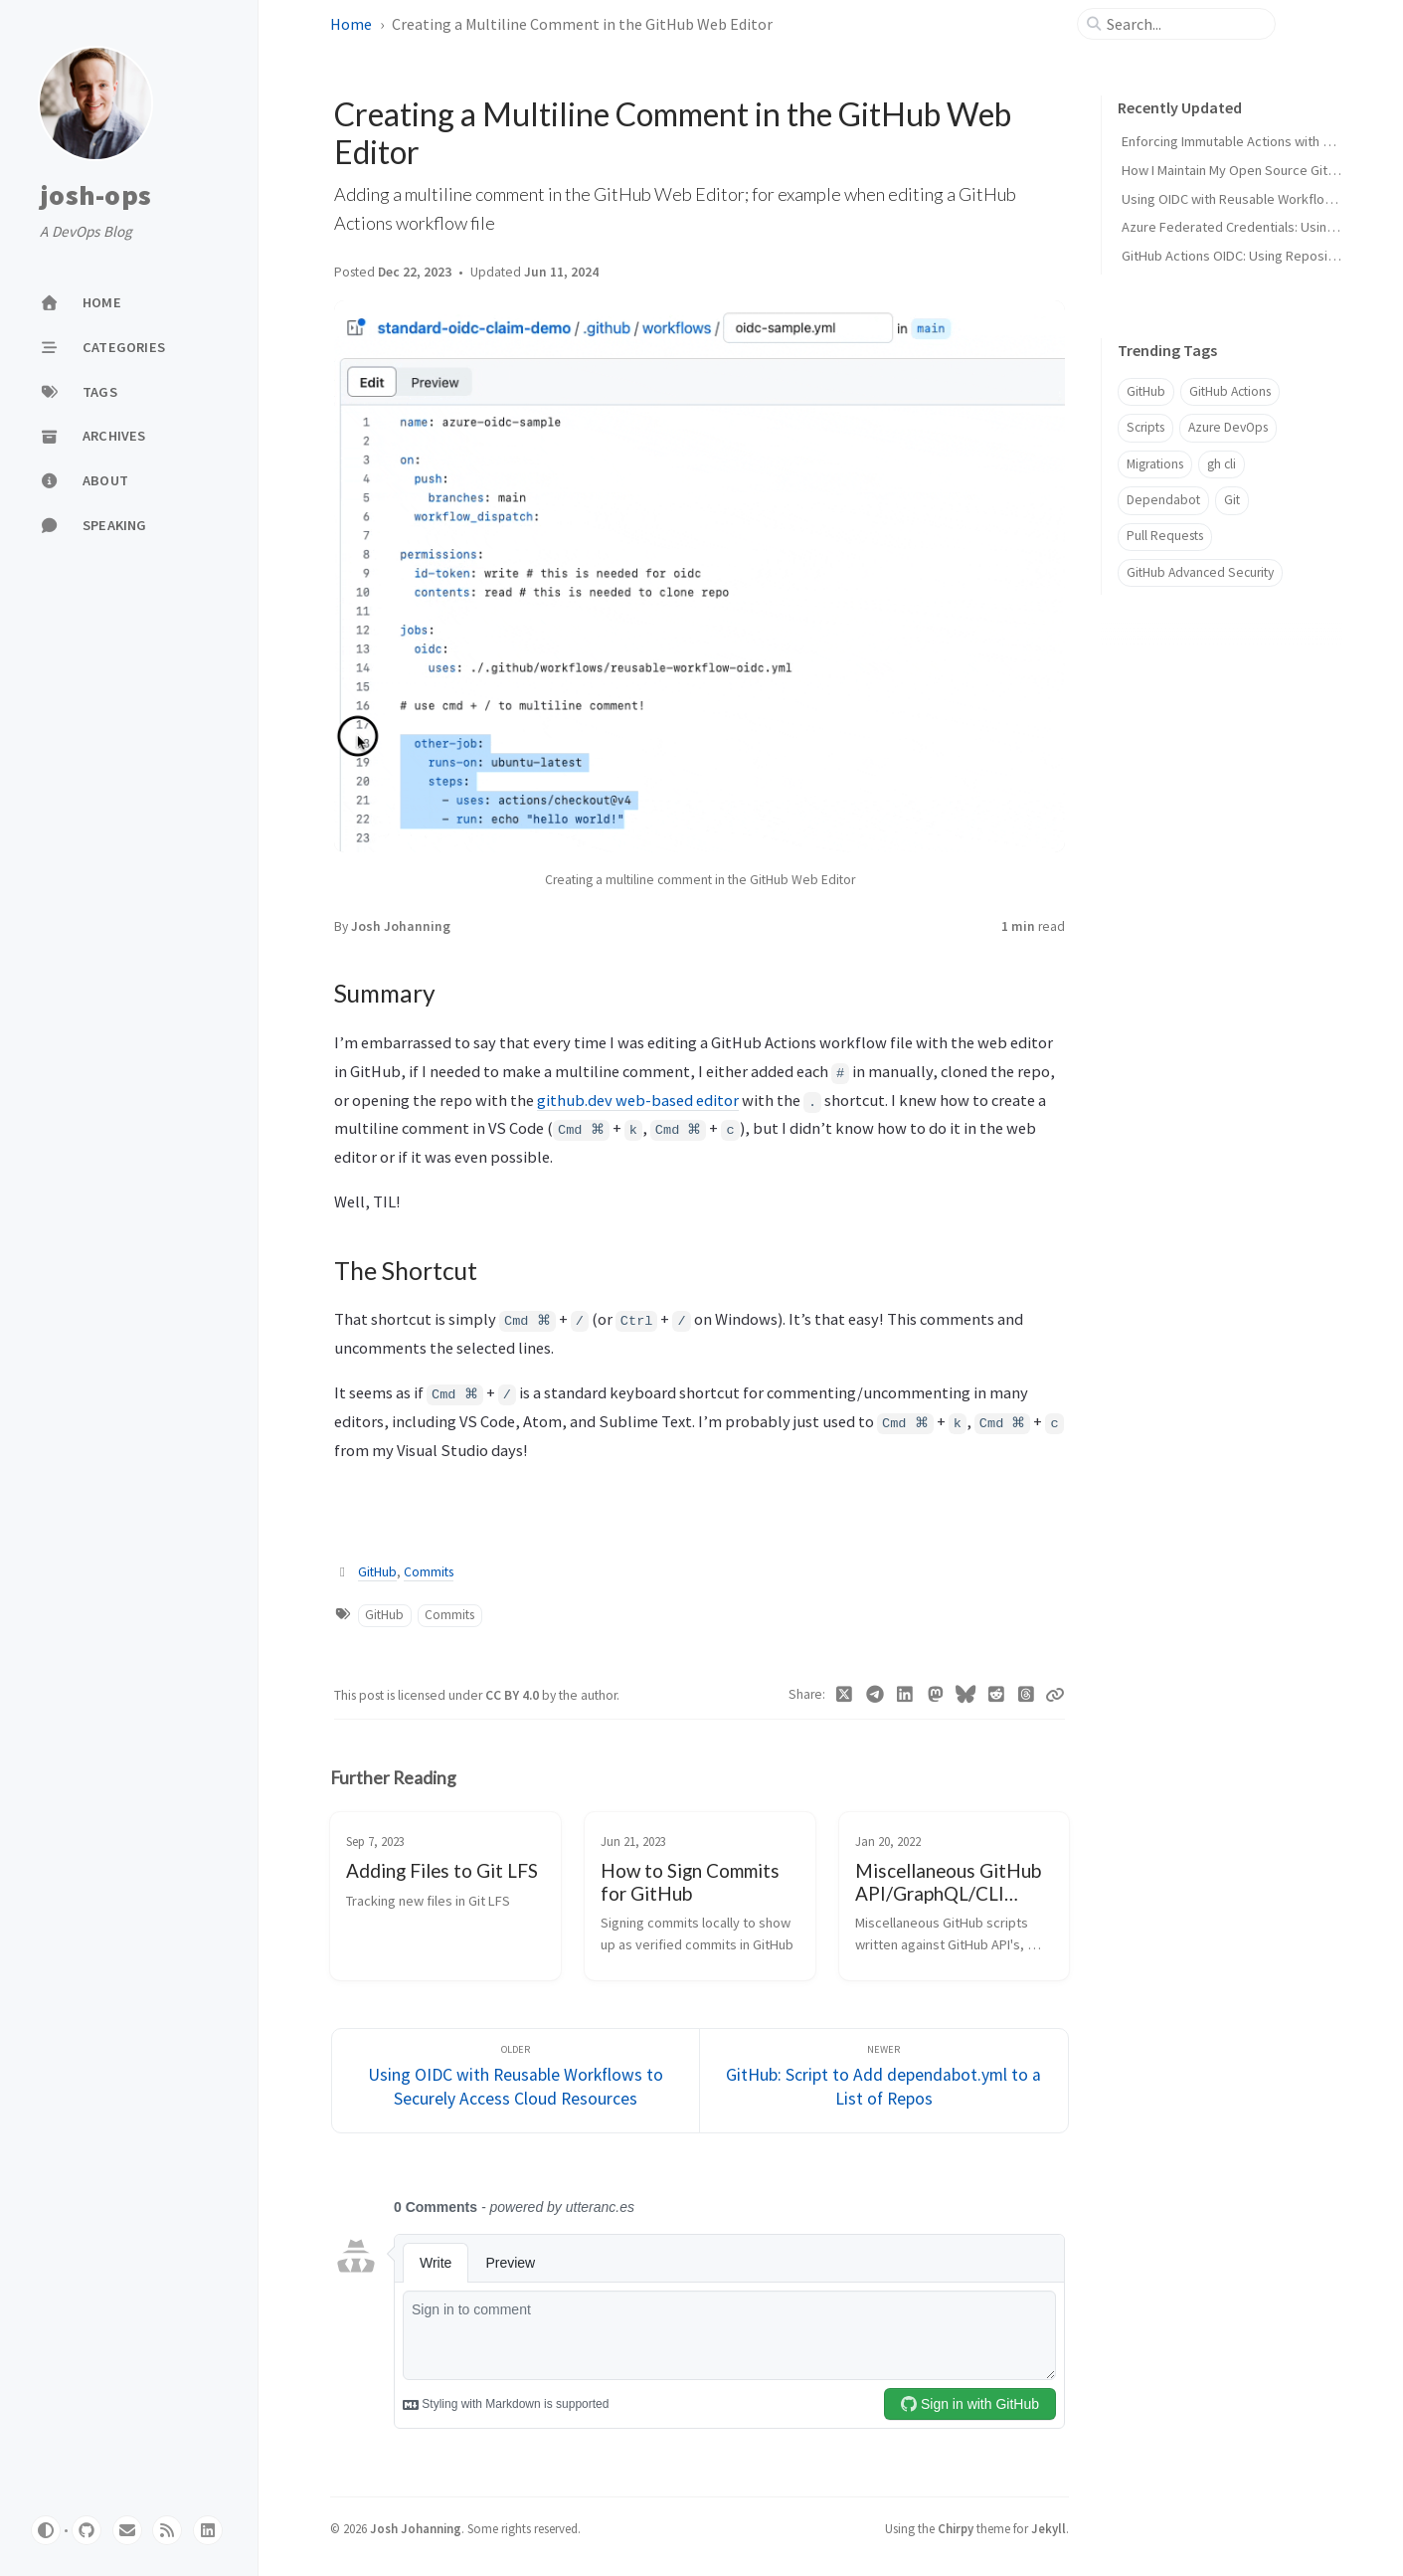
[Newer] (884, 2081)
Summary (1151, 709)
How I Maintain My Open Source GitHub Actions (1260, 170)
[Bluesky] (966, 1695)
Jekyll (1048, 2528)
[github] (86, 2530)
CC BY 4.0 (513, 1695)
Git (1232, 499)
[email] (127, 2530)
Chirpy (955, 2528)
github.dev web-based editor (638, 1100)
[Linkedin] (905, 1695)
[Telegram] (874, 1695)
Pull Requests (1165, 535)
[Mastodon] (935, 1695)
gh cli (1221, 464)
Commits (428, 1572)
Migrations (1155, 464)
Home (351, 24)
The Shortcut (1158, 739)
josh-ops (95, 196)
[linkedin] (208, 2530)
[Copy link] (1055, 1695)
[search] (1184, 24)
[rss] (167, 2530)
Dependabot (1163, 499)
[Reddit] (995, 1695)
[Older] (516, 2081)
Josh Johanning (400, 926)
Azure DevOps (1228, 427)
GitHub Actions (1230, 391)
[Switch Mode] (46, 2530)
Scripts (1145, 427)
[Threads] (1026, 1695)
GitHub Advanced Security (1200, 572)
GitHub (377, 1572)
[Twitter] (844, 1695)
